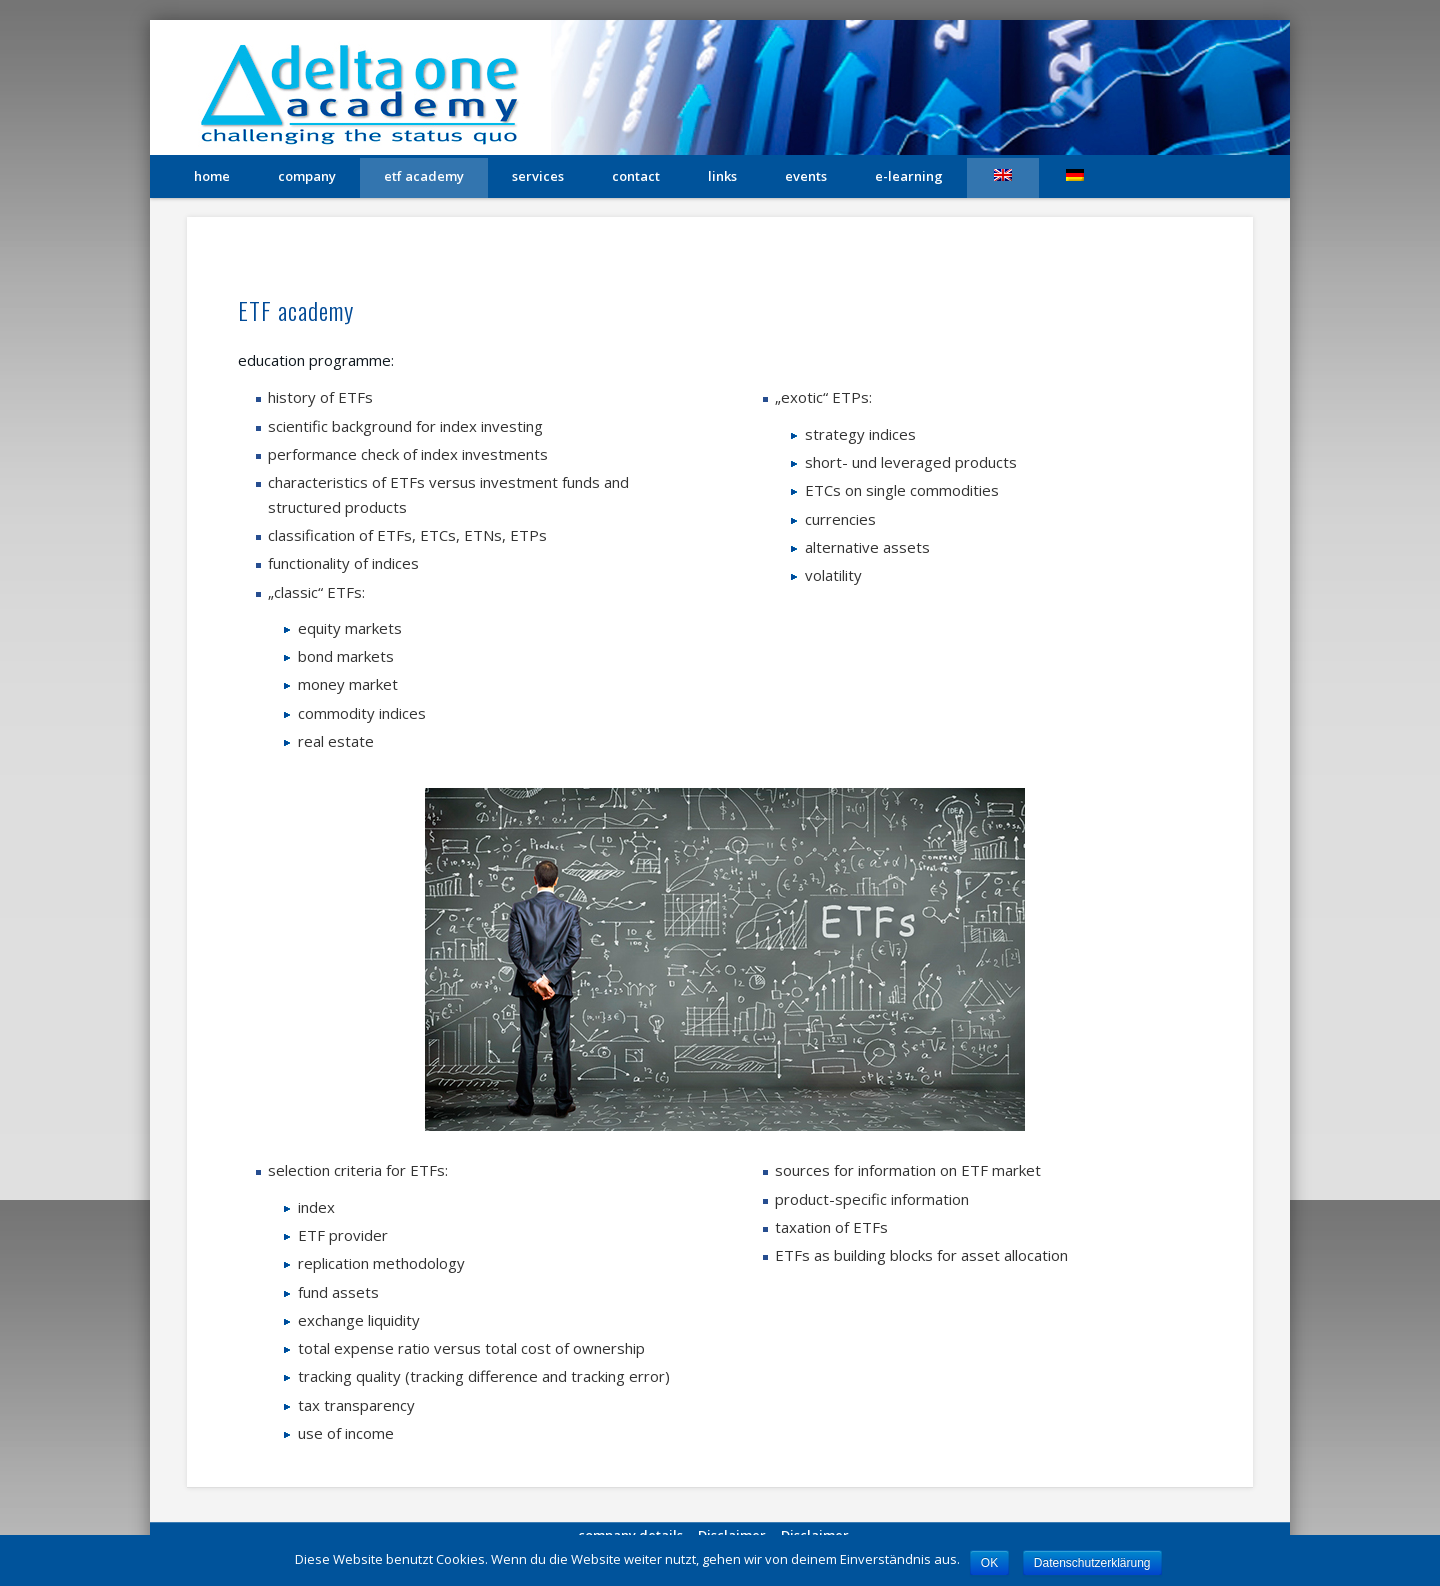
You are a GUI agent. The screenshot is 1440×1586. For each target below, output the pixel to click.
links (722, 176)
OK (989, 1563)
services (538, 176)
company (307, 176)
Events (806, 176)
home (212, 176)
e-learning (909, 176)
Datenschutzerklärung (1092, 1563)
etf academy (424, 176)
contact (636, 176)
